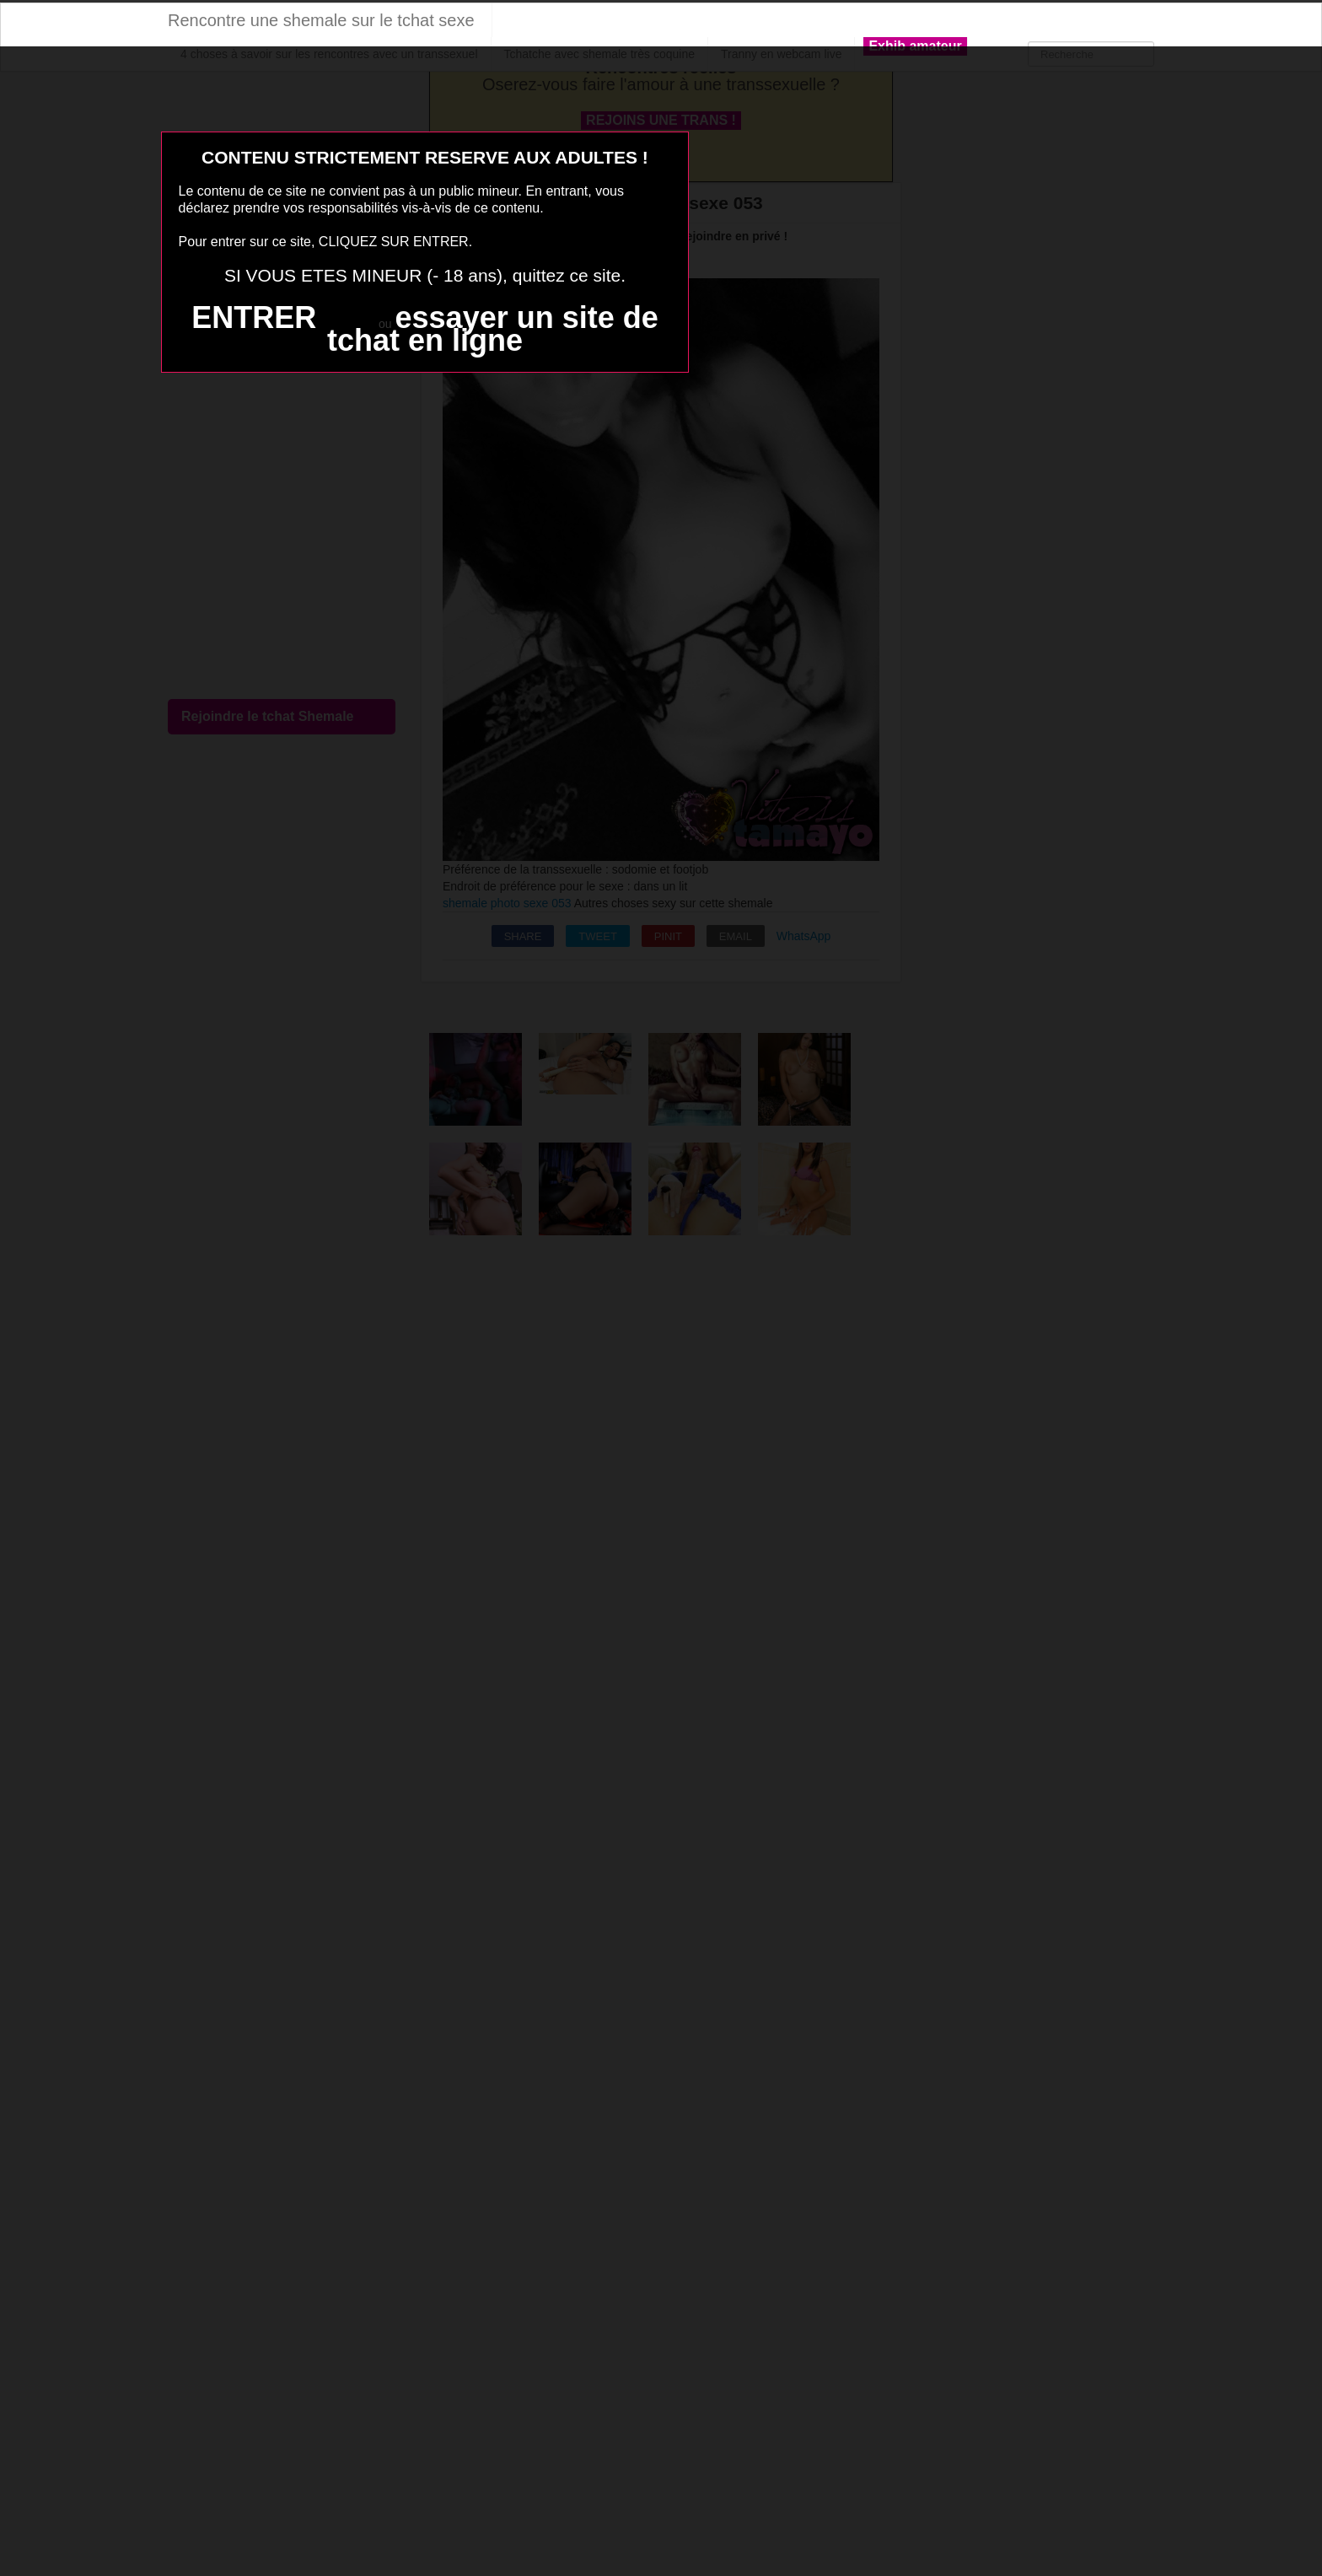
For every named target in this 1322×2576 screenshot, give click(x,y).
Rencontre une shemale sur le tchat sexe (321, 20)
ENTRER (253, 317)
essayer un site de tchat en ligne (492, 329)
